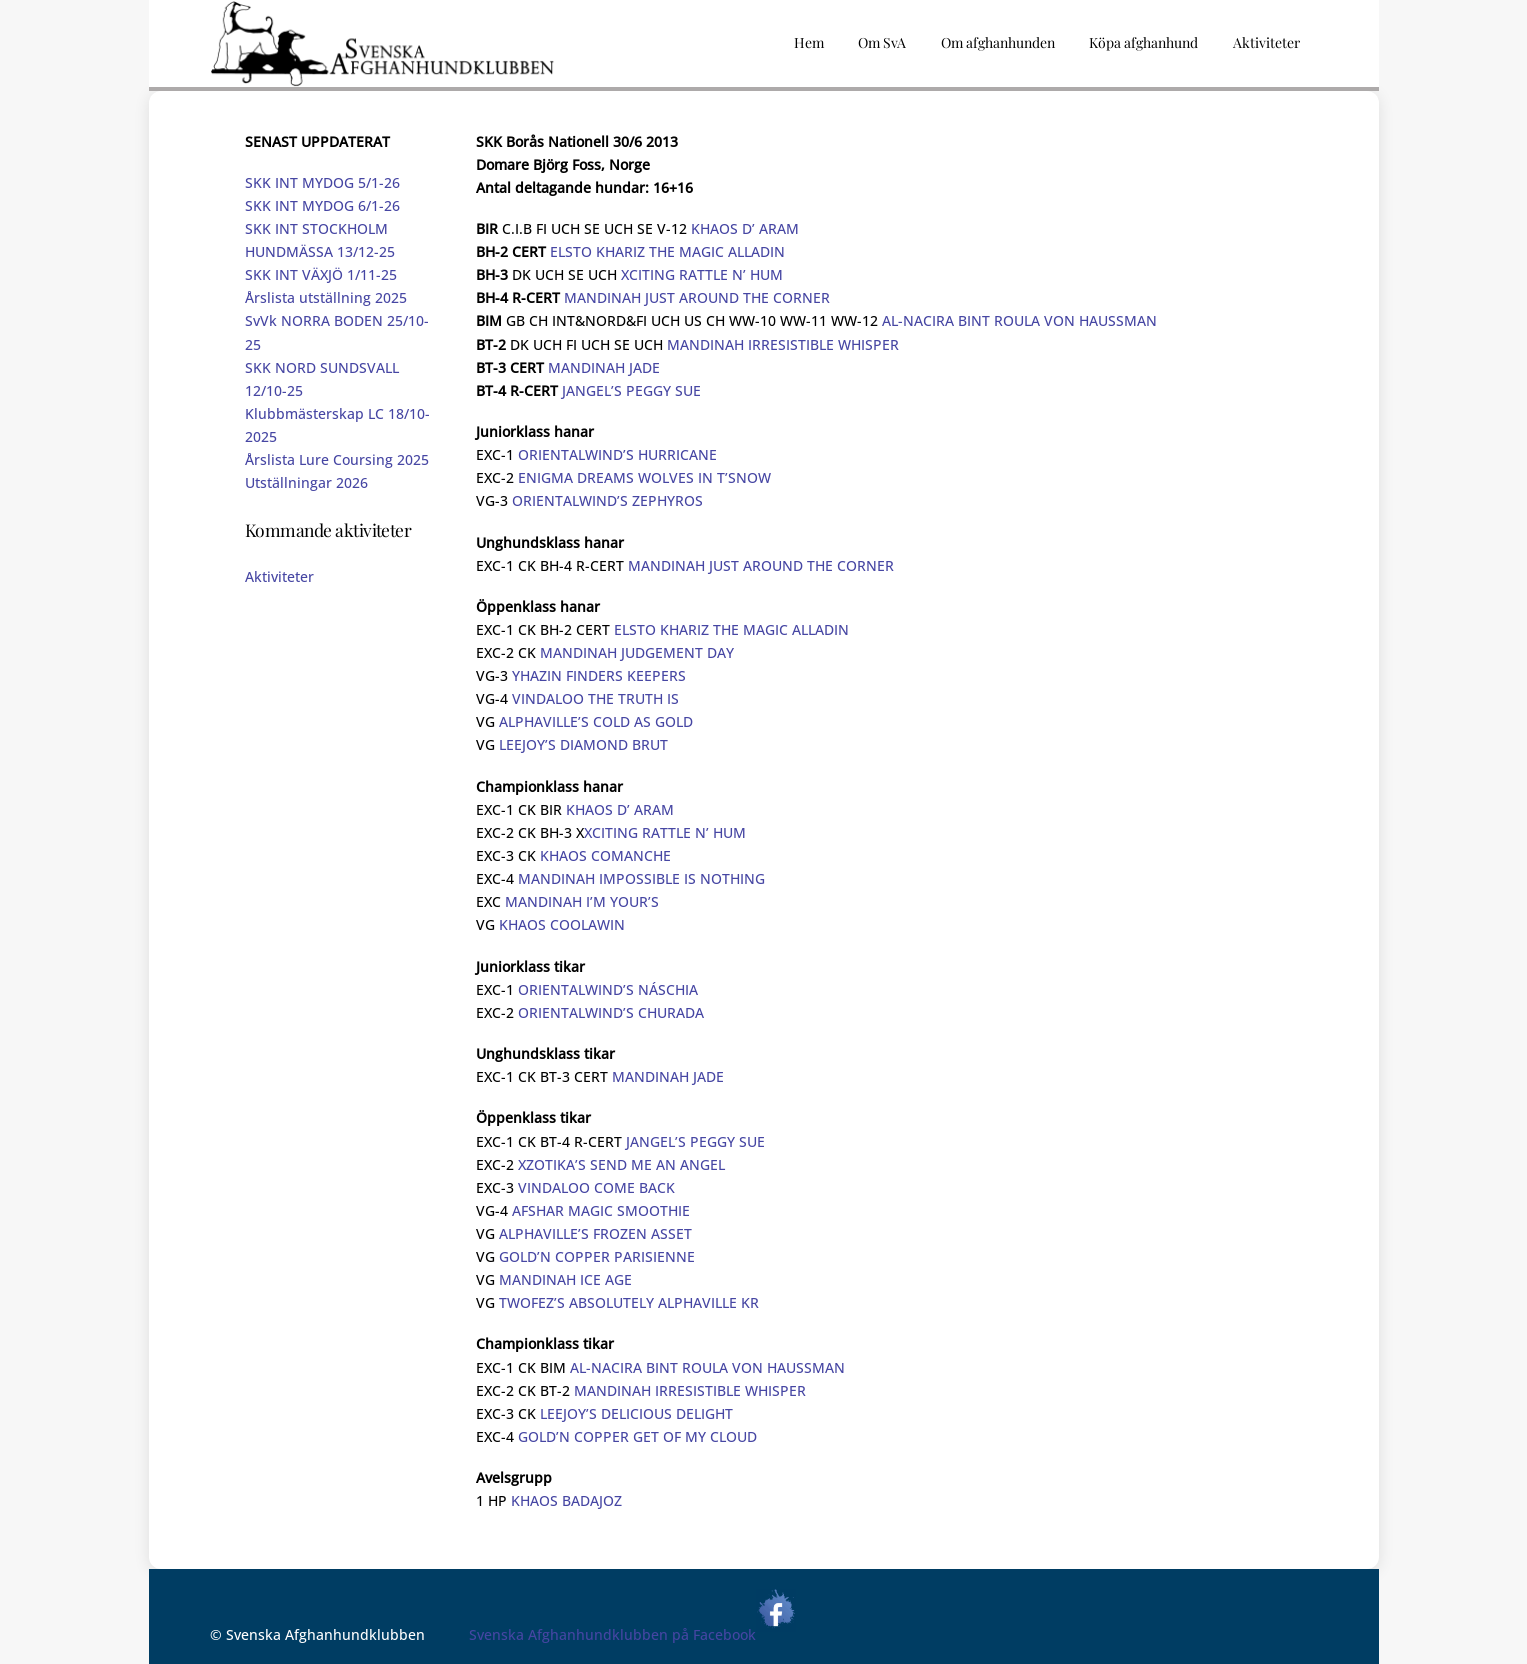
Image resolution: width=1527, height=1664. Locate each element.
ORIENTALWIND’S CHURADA (611, 1012)
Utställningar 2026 (306, 482)
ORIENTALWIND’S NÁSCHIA (608, 989)
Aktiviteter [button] (1266, 42)
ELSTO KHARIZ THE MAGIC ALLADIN (667, 251)
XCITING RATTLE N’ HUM (702, 274)
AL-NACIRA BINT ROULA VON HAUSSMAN (1019, 320)
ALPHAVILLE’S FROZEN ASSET (595, 1233)
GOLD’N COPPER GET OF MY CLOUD (637, 1436)
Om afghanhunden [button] (998, 42)
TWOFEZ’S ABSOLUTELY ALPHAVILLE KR (629, 1302)
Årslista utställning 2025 (326, 297)
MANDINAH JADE (604, 367)
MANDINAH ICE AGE (565, 1279)
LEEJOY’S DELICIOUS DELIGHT (636, 1413)
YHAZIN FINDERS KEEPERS (599, 675)
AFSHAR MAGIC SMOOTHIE (601, 1210)
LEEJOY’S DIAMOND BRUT (583, 744)
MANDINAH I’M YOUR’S (582, 901)
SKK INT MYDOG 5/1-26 (322, 182)
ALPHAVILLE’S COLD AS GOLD (596, 721)
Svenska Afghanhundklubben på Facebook (632, 1634)
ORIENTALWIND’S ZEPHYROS (607, 500)
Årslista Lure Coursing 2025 (337, 459)
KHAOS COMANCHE (605, 855)
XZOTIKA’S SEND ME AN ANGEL (621, 1164)
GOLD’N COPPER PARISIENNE (597, 1256)
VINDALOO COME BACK (596, 1187)
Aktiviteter (279, 576)
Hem (809, 42)
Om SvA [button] (882, 42)
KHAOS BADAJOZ (566, 1500)
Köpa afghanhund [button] (1143, 42)
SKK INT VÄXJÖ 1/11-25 (321, 274)
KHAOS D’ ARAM (745, 228)
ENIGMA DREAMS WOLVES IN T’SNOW (644, 477)
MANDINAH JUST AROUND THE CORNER (697, 297)
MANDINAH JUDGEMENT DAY (637, 652)
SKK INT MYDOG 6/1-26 (322, 205)
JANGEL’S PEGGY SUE (631, 390)
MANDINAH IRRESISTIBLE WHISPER (783, 344)
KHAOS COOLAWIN (562, 924)
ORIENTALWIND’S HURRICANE (617, 454)
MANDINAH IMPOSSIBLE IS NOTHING (641, 878)
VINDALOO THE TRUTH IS (595, 698)
